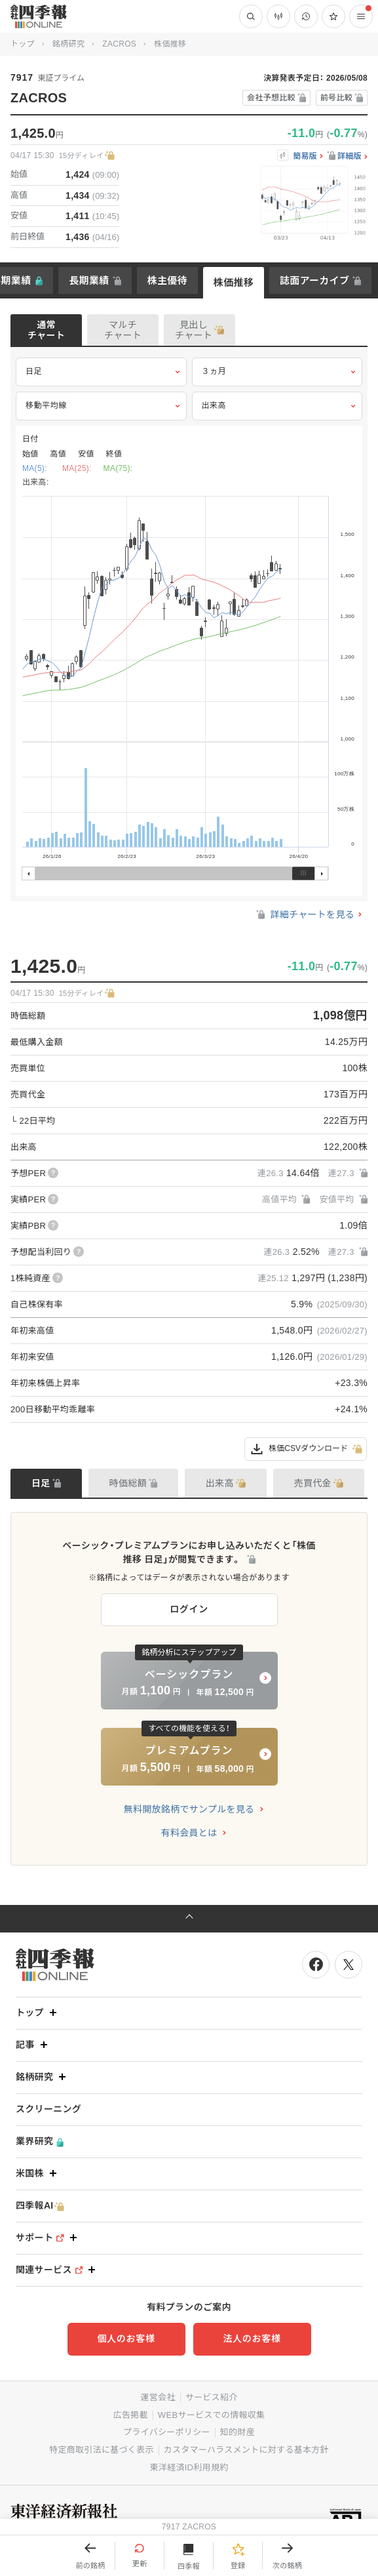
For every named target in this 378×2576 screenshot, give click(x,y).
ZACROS (119, 44)
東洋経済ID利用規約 (188, 2467)
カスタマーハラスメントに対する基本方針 (246, 2450)
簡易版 (305, 156)
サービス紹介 (211, 2397)
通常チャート (46, 329)
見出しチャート (193, 329)
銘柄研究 (68, 44)
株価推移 (234, 282)
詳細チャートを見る (304, 914)
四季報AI (40, 2205)
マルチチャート (123, 329)
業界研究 (40, 2141)
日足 (101, 372)
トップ (22, 44)
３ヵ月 (277, 372)
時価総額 (128, 1483)
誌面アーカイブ (314, 280)
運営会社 (157, 2397)
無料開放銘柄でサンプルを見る (189, 1809)
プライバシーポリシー (166, 2432)
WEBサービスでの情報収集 (211, 2415)
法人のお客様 (251, 2338)
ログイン (189, 1609)
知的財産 (237, 2432)
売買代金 (312, 1483)
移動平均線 (101, 406)
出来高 (277, 406)
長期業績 (89, 280)
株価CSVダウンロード (305, 1449)
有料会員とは (189, 1833)
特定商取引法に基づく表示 (101, 2450)
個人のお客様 (126, 2338)
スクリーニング (48, 2109)
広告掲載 (130, 2415)
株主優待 (167, 280)
